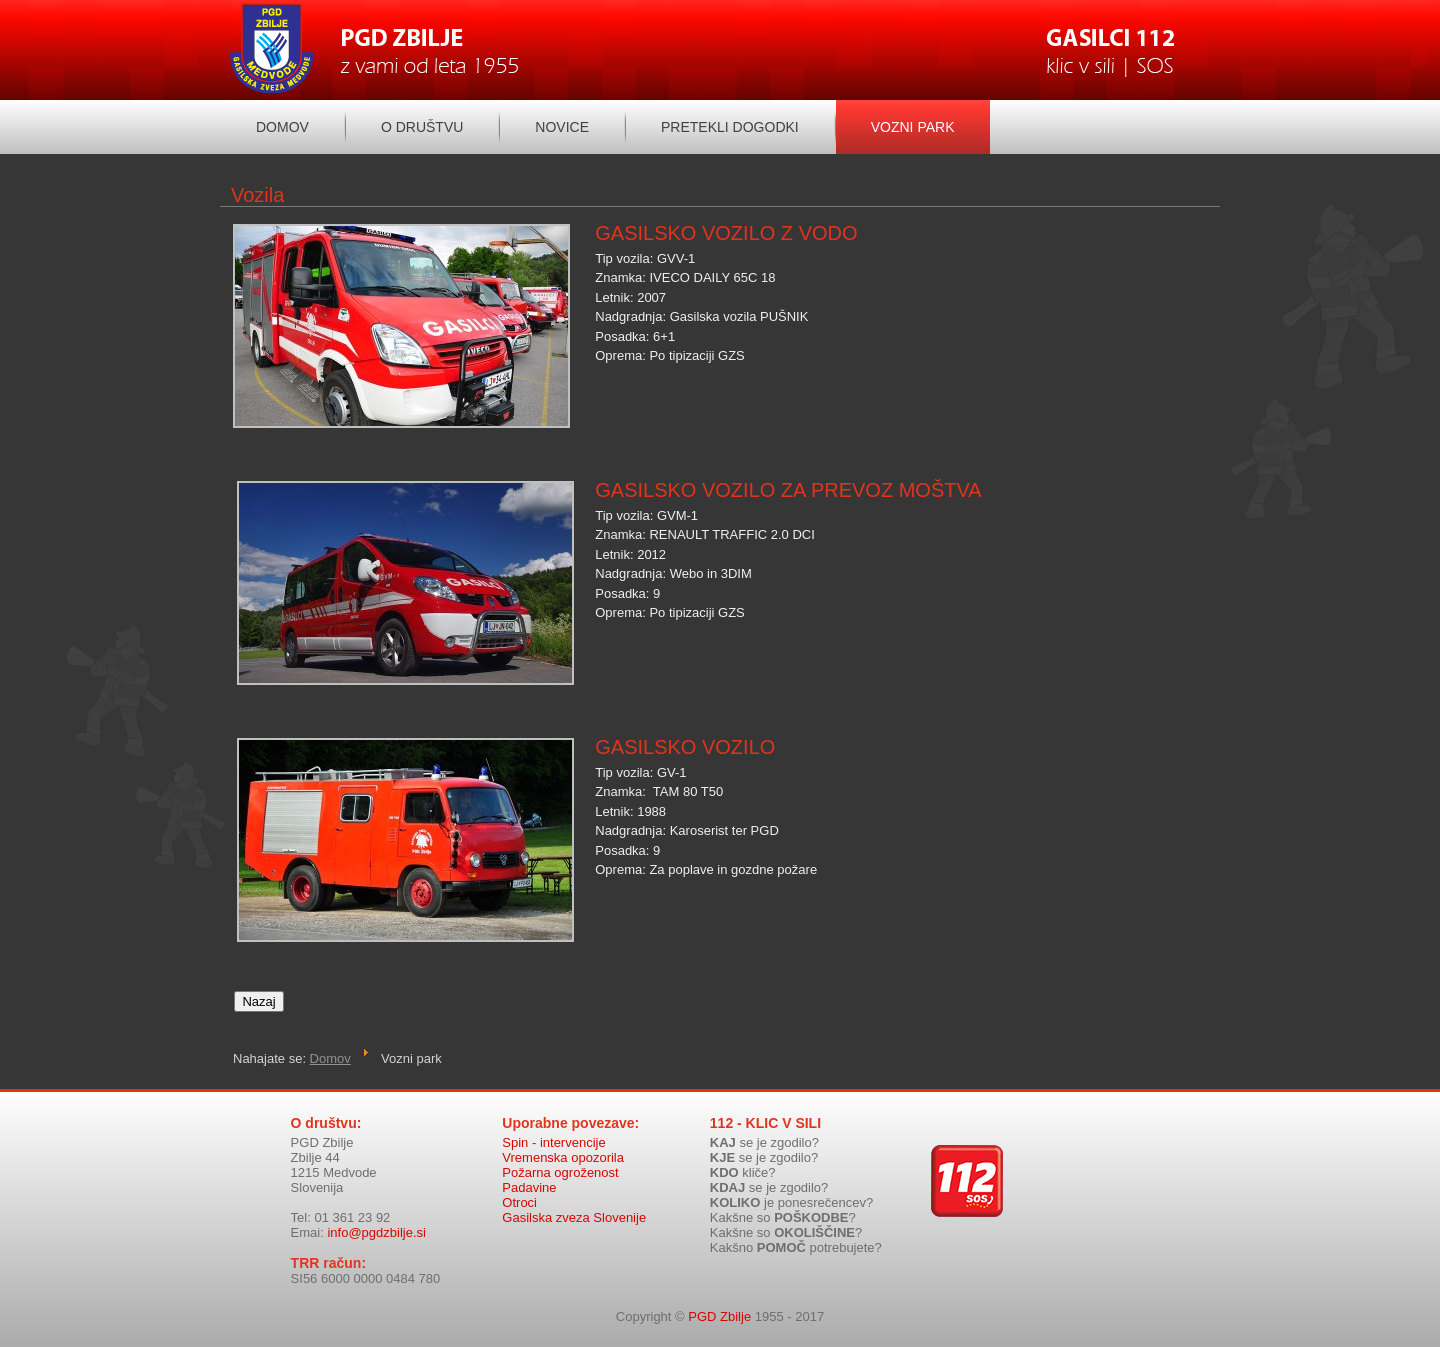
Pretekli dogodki (730, 127)
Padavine (529, 1187)
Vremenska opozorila (563, 1157)
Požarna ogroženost (560, 1172)
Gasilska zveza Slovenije (574, 1217)
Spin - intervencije (553, 1142)
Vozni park (913, 127)
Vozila (257, 195)
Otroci (519, 1202)
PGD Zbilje (719, 1316)
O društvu (422, 127)
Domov (282, 127)
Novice (562, 127)
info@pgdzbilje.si (376, 1232)
